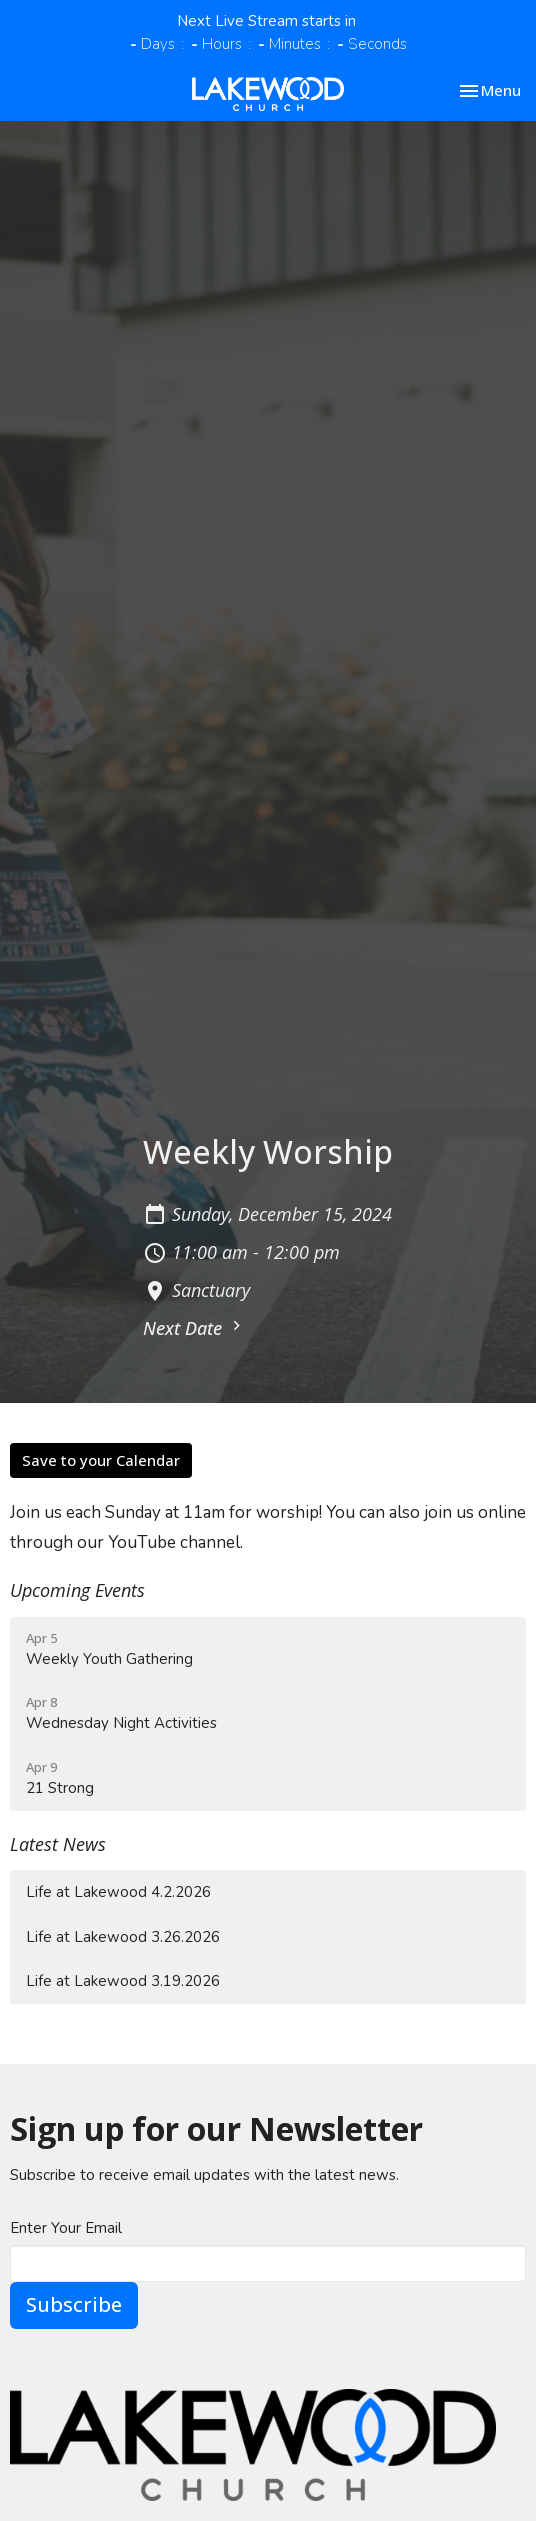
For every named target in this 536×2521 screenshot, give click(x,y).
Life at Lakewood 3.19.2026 (123, 1981)
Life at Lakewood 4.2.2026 (118, 1892)
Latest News (58, 1844)
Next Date (194, 1328)
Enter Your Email (66, 2228)
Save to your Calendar (101, 1460)
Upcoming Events (77, 1590)
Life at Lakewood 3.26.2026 (123, 1937)
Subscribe (74, 2304)
